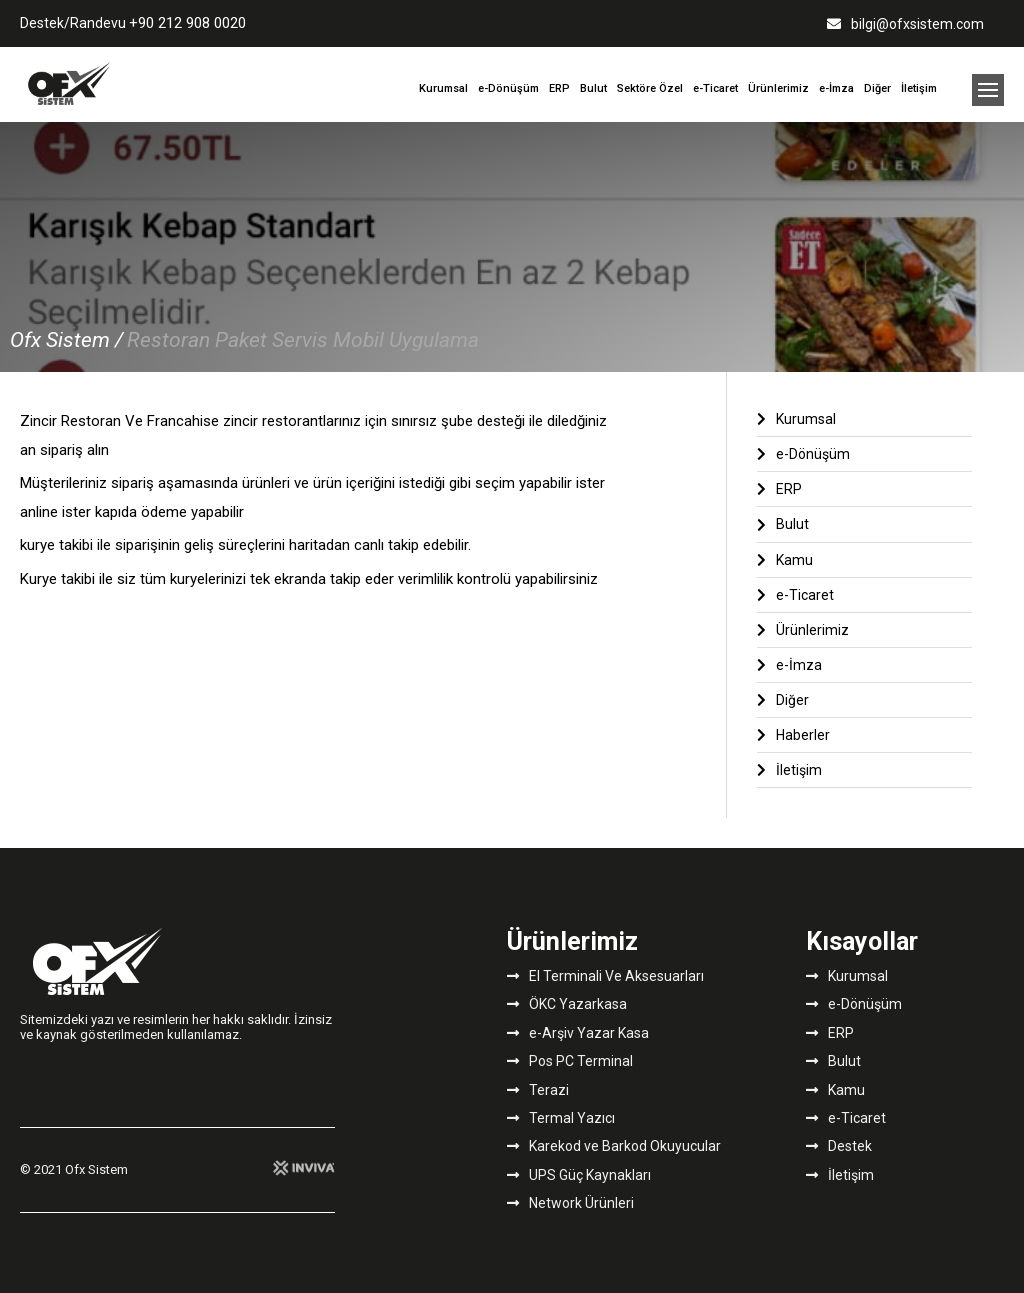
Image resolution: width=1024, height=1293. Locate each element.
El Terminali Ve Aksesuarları (605, 976)
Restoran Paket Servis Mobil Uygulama (303, 340)
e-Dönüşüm (508, 88)
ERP (559, 88)
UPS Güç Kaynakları (579, 1175)
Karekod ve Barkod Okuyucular (614, 1146)
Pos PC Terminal (570, 1061)
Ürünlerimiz (778, 88)
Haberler (793, 735)
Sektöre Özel (650, 88)
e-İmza (836, 88)
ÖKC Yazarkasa (567, 1004)
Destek (839, 1146)
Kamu (785, 560)
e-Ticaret (715, 88)
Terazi (538, 1090)
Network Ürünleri (570, 1203)
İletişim (919, 88)
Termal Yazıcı (561, 1118)
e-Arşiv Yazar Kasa (578, 1033)
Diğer (877, 88)
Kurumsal (443, 88)
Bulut (593, 88)
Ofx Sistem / (66, 340)
